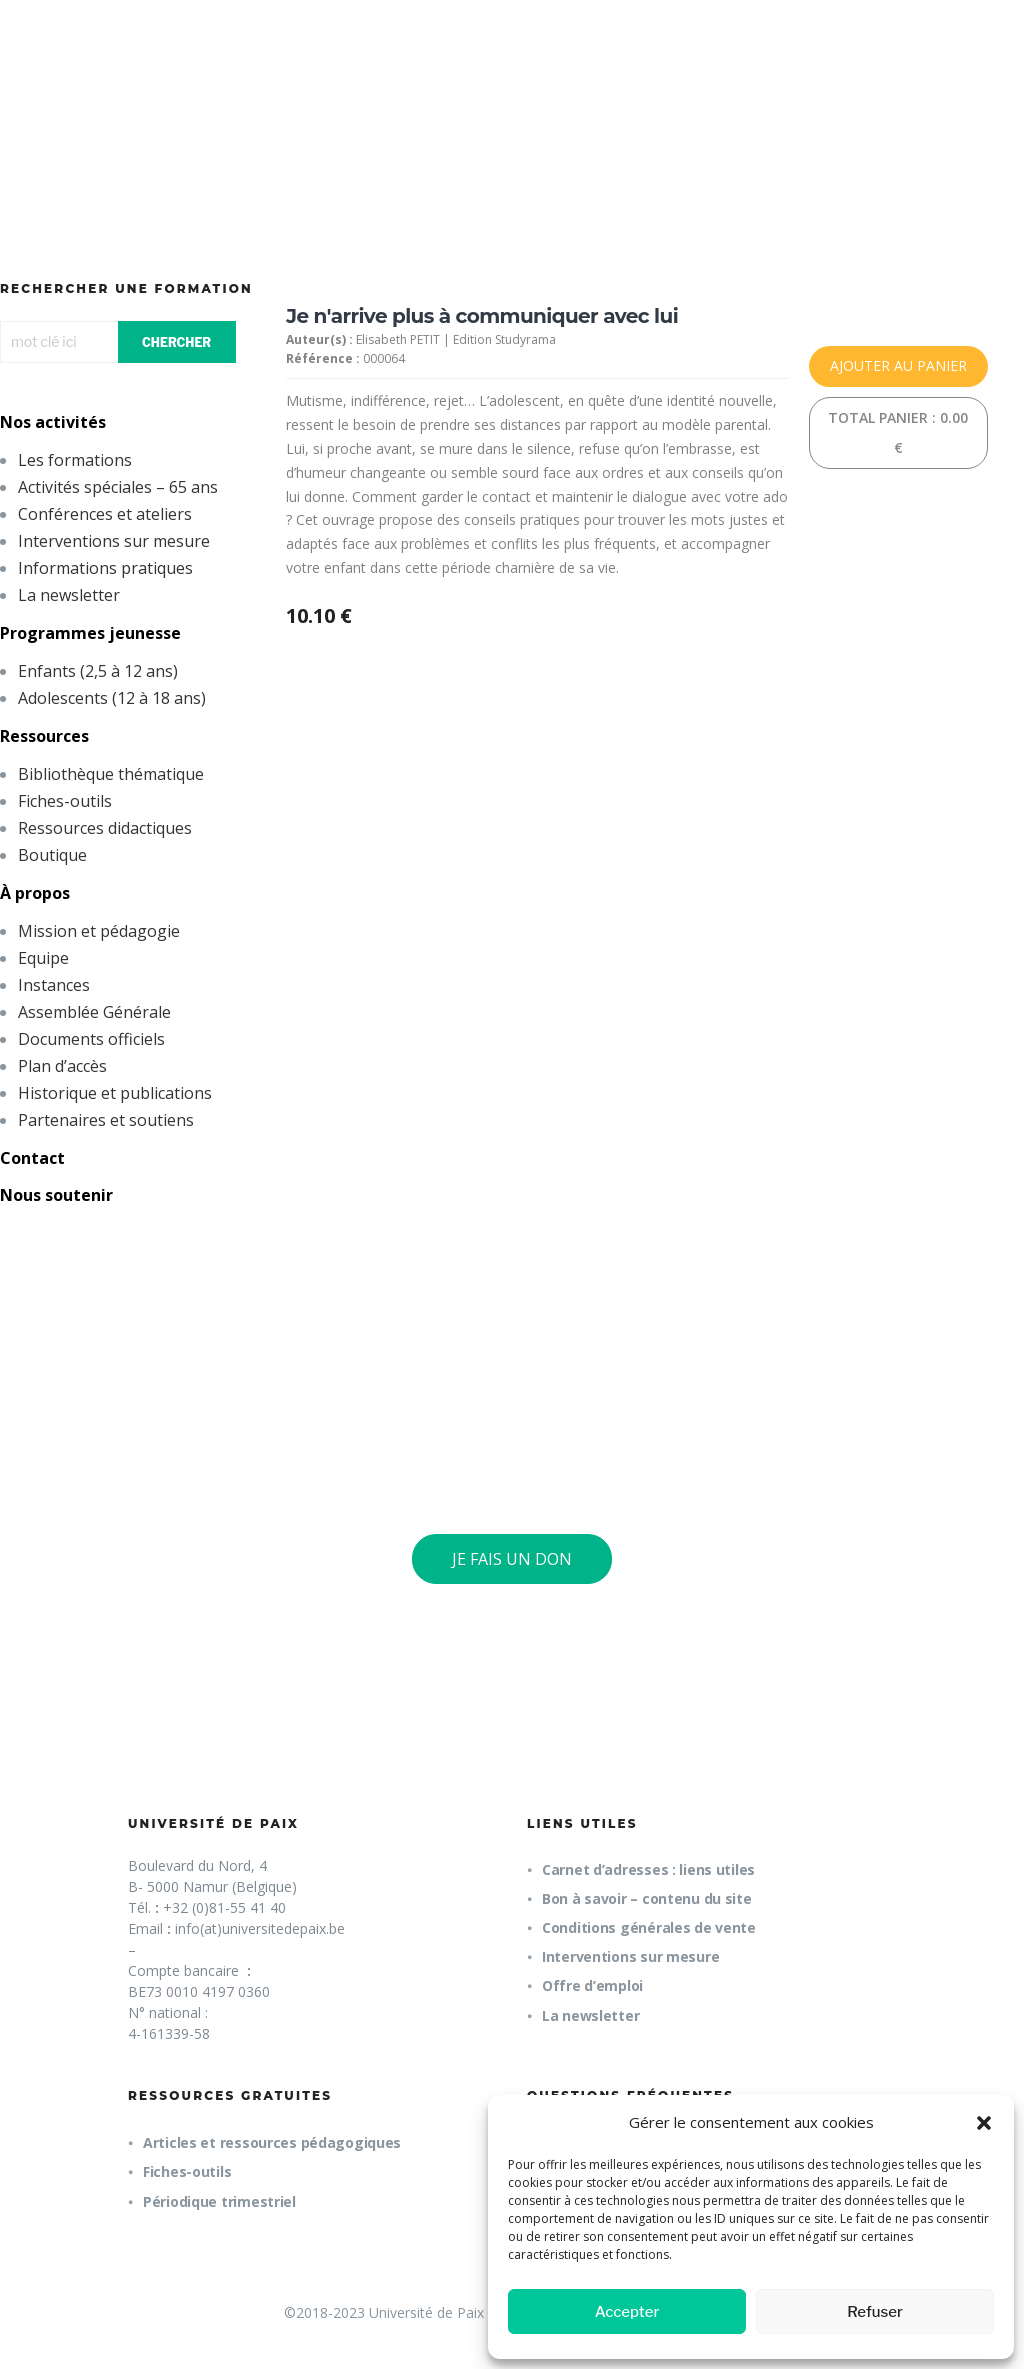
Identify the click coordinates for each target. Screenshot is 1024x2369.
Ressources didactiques (105, 828)
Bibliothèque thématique (111, 774)
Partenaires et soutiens (106, 1120)
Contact (32, 1158)
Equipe (43, 958)
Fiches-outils (65, 801)
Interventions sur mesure (114, 541)
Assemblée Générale (94, 1012)
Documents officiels (91, 1039)
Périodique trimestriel (219, 2201)
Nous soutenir (56, 1195)
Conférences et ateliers (105, 514)
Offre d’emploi (592, 1985)
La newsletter (69, 595)
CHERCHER (176, 342)
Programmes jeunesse (90, 633)
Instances (54, 985)
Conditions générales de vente (649, 1927)
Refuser (875, 2312)
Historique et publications (115, 1093)
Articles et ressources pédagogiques (272, 2142)
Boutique (52, 855)
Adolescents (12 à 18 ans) (112, 698)
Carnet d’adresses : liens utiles (648, 1869)
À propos (35, 893)
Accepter (627, 2312)
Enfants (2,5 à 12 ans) (98, 671)
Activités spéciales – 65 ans (118, 487)
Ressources (44, 736)
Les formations (75, 460)
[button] (984, 2123)
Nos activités (53, 422)
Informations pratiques (105, 568)
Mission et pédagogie (99, 931)
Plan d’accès (62, 1066)
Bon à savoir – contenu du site (647, 1898)
